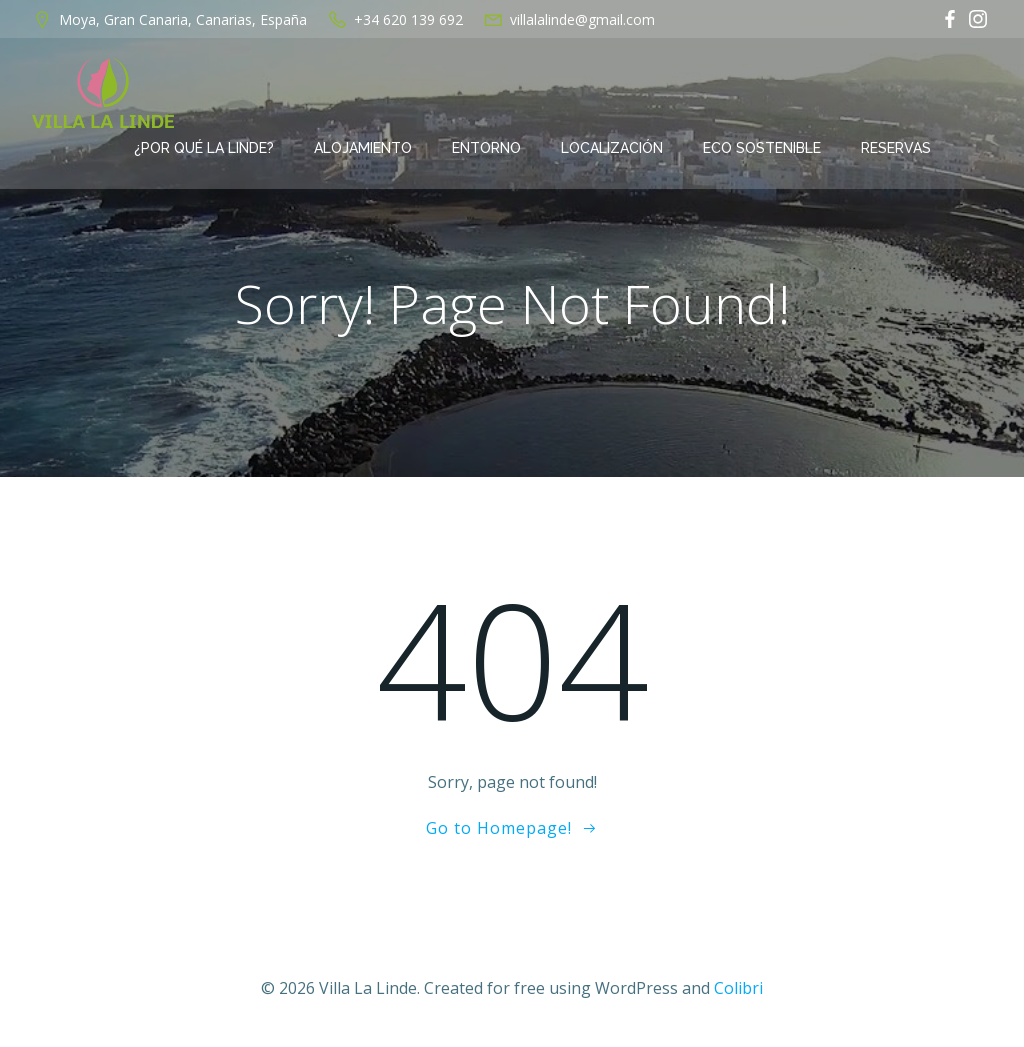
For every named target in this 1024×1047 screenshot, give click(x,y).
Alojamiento (363, 148)
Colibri (738, 988)
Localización (612, 148)
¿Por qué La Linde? (204, 148)
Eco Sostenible (762, 148)
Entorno (486, 148)
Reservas (896, 148)
